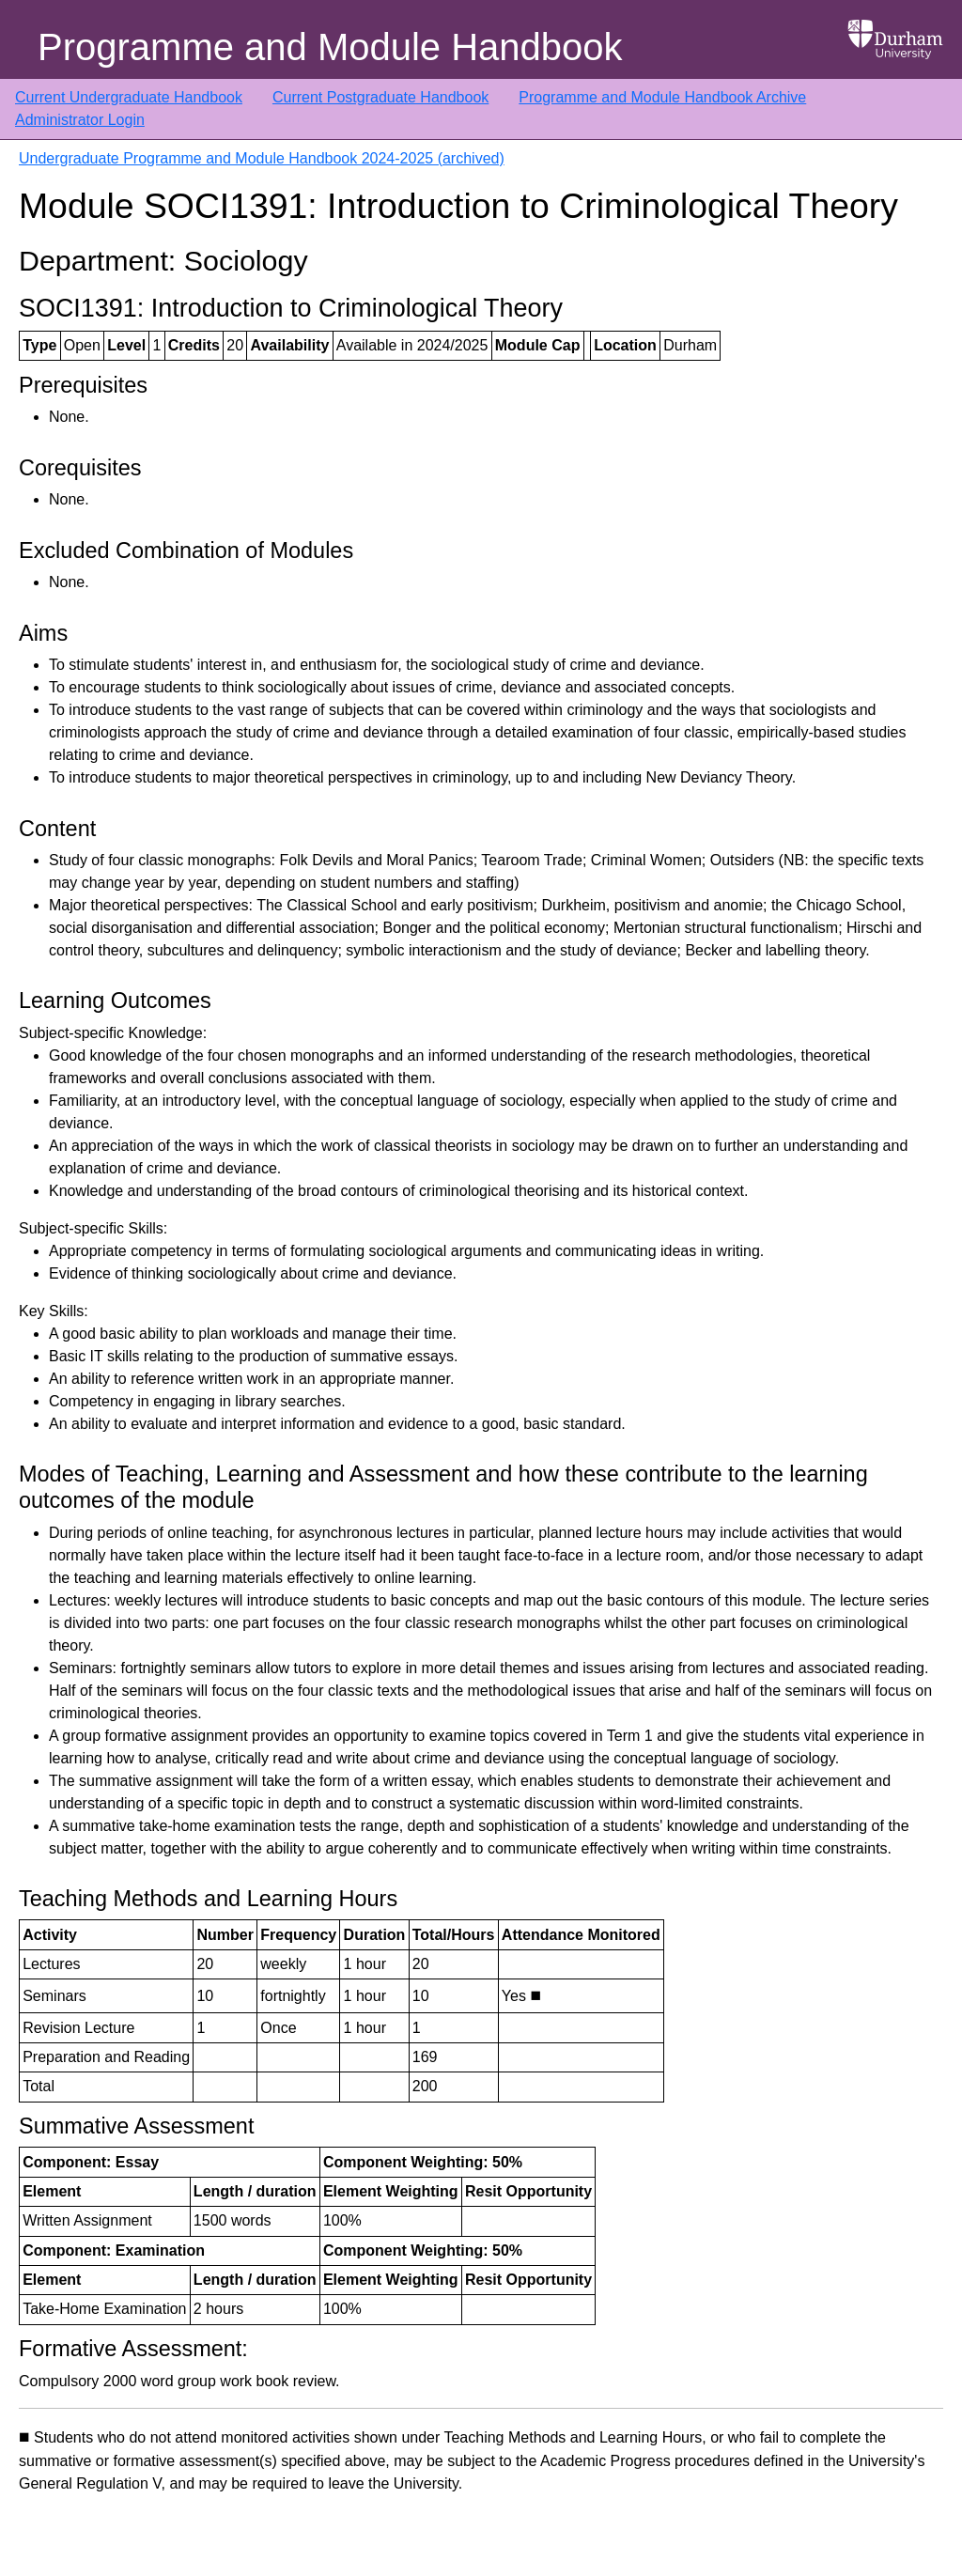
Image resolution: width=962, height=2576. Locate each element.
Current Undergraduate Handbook (128, 97)
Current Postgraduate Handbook (380, 97)
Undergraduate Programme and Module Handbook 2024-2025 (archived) (261, 158)
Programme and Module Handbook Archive (662, 97)
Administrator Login (80, 120)
